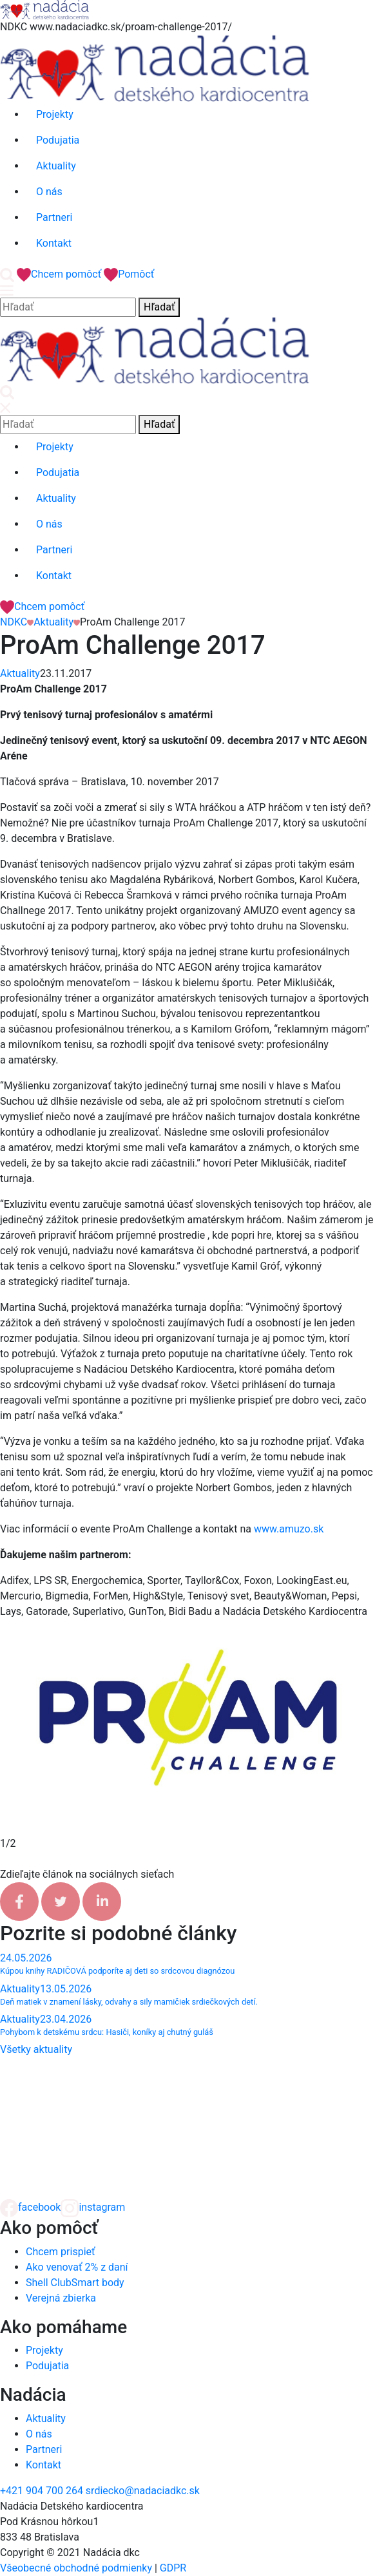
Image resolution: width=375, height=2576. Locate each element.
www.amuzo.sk (288, 1529)
